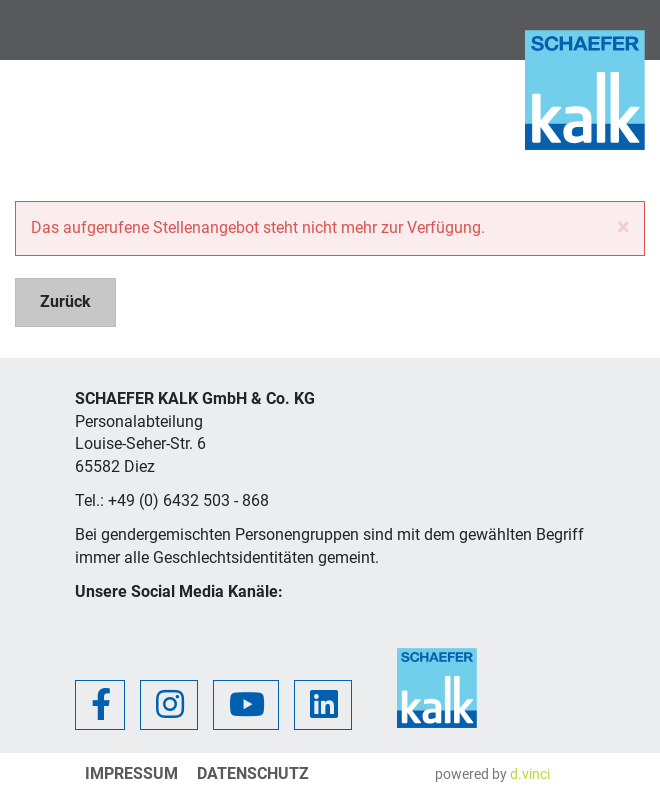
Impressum (131, 773)
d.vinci (530, 774)
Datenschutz (253, 773)
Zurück (65, 301)
